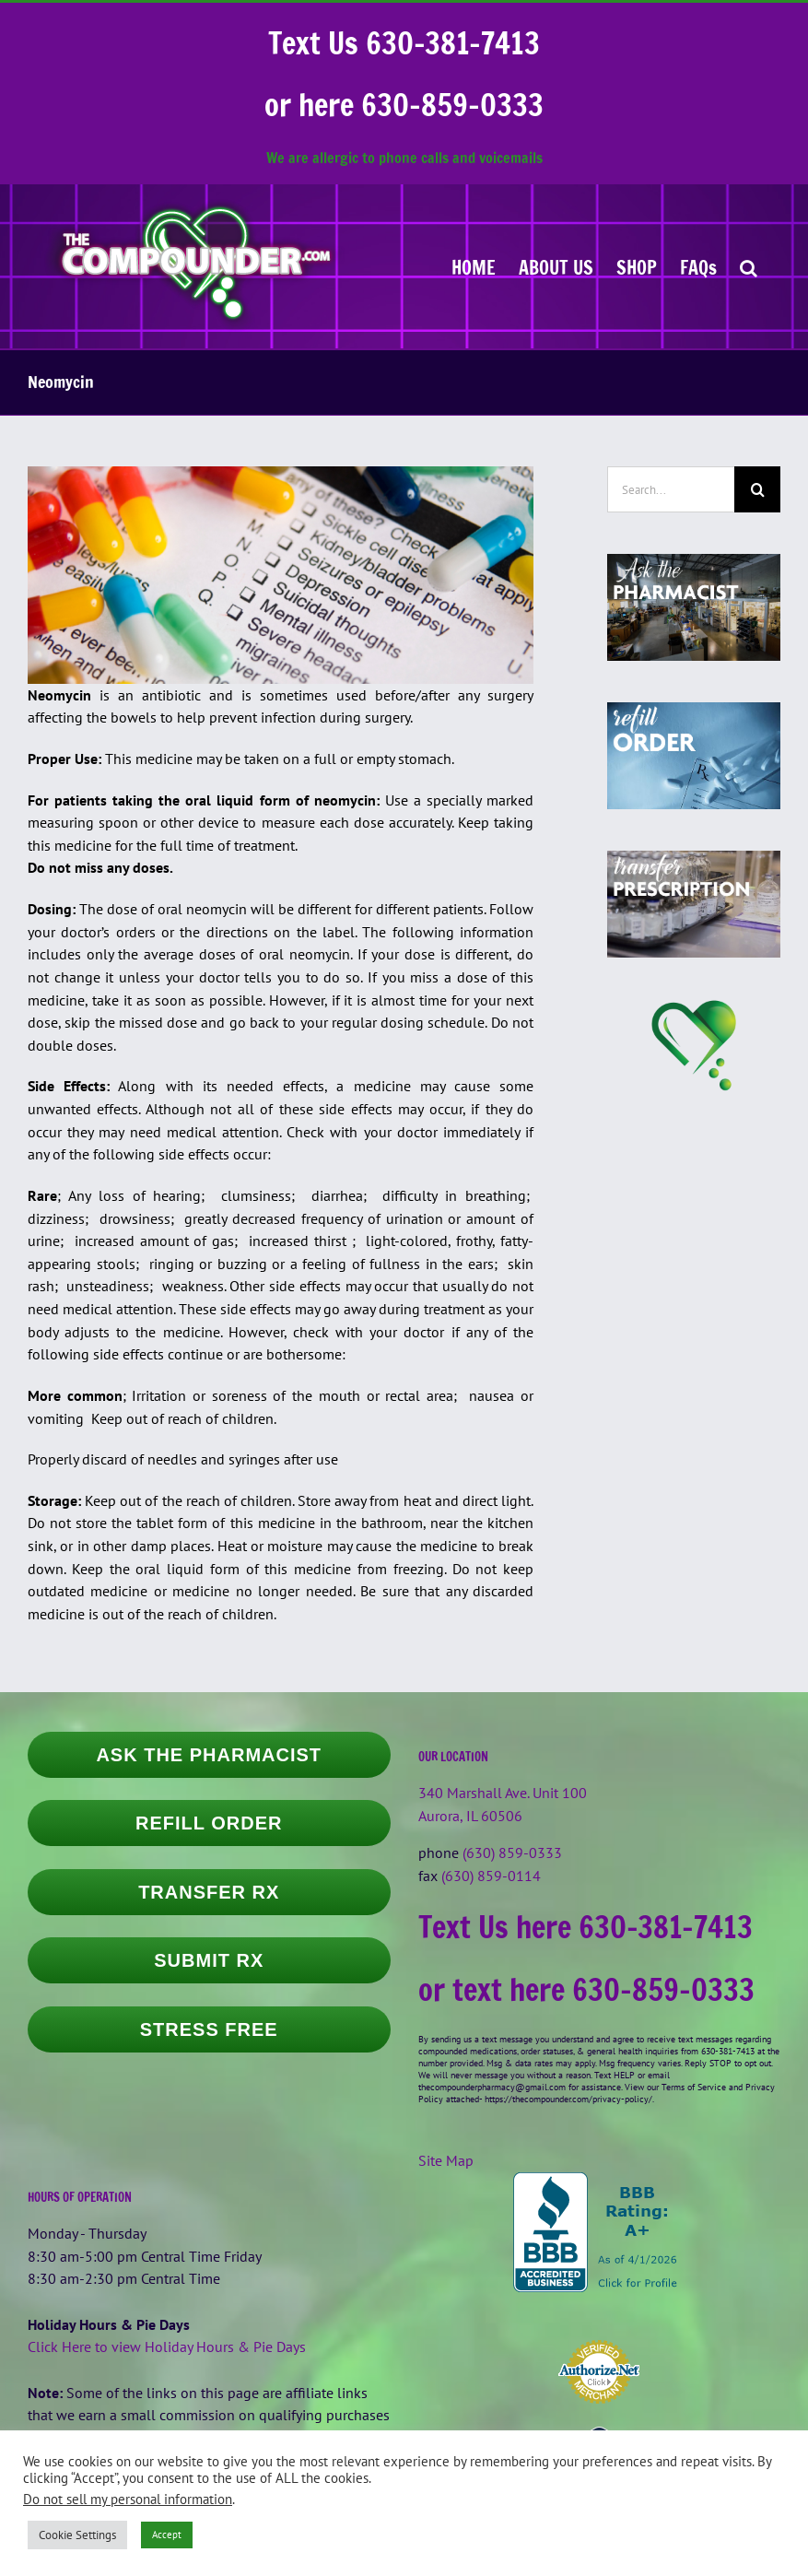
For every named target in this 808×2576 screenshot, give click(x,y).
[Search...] (670, 489)
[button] (748, 266)
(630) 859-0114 (491, 1875)
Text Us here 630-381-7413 (585, 1927)
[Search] (757, 489)
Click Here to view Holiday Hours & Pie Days (167, 2346)
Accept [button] (167, 2534)
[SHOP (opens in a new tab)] (636, 266)
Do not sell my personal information (127, 2499)
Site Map (446, 2160)
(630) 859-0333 (512, 1852)
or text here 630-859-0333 (586, 1990)
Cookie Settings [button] (77, 2535)
